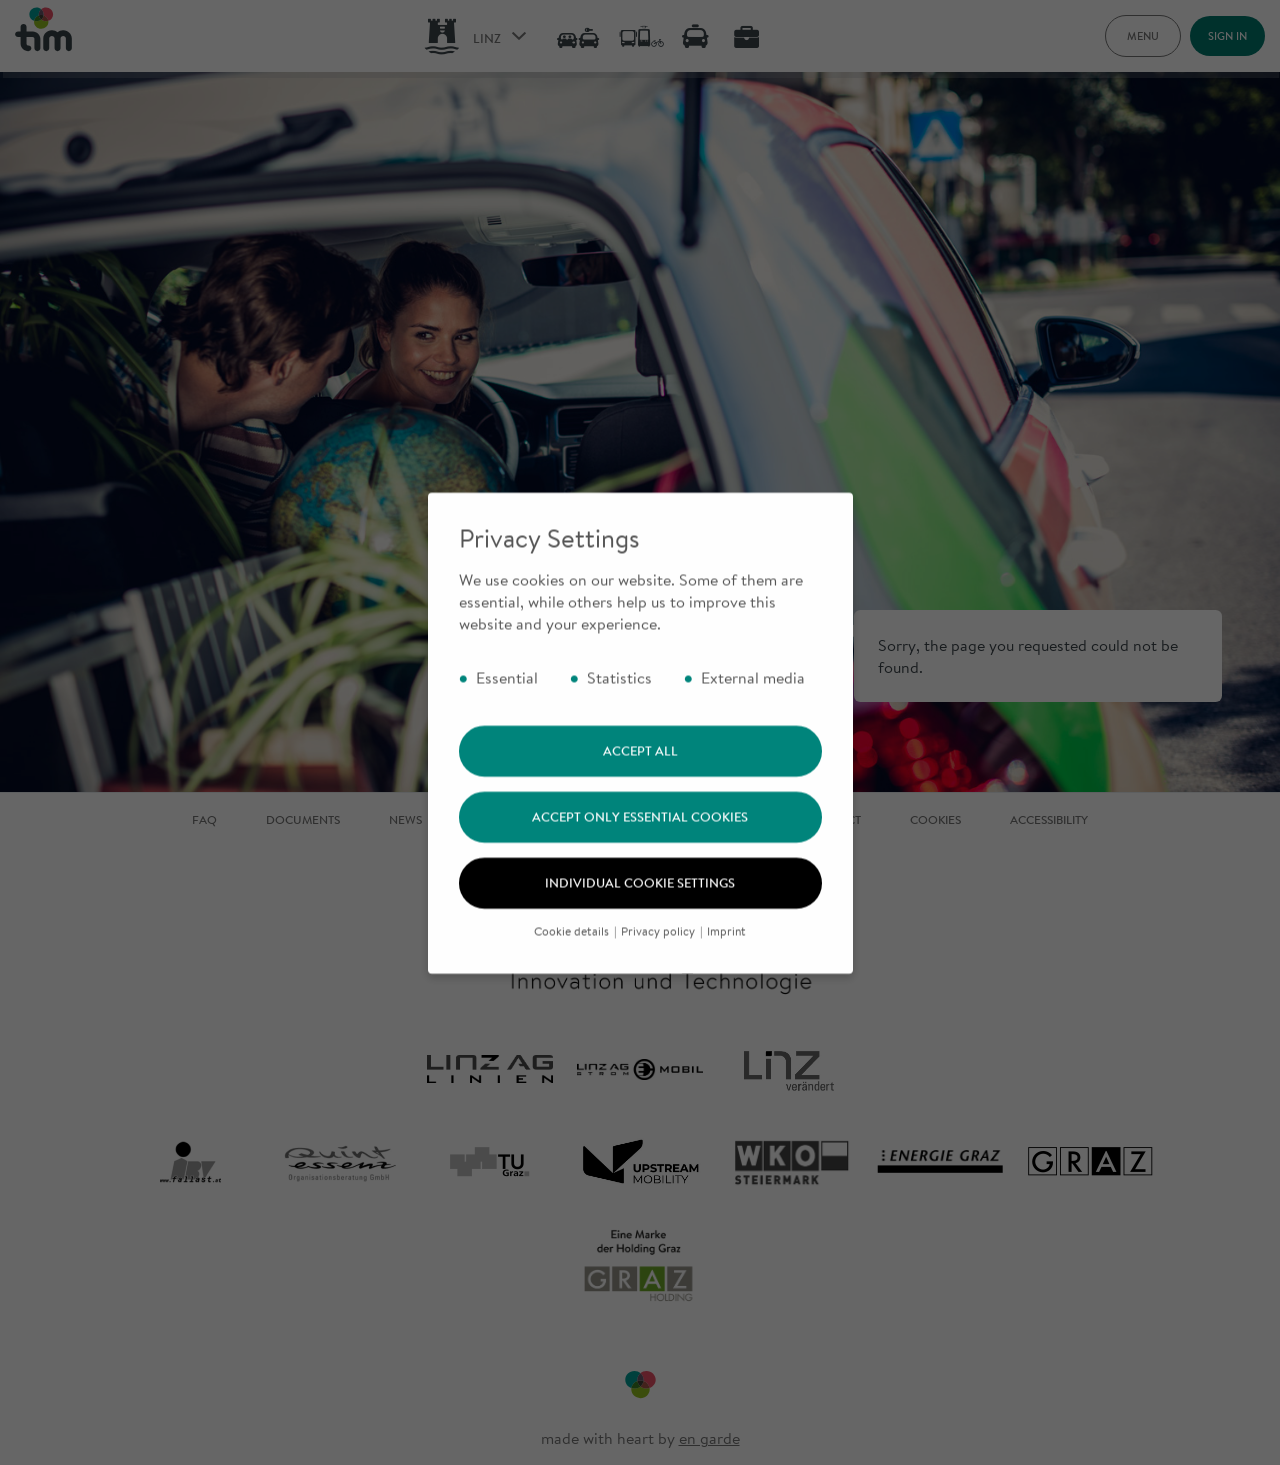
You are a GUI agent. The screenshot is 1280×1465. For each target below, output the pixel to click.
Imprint (726, 958)
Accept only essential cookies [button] (640, 845)
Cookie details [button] (573, 958)
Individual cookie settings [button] (640, 911)
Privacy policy (659, 958)
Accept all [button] (640, 779)
